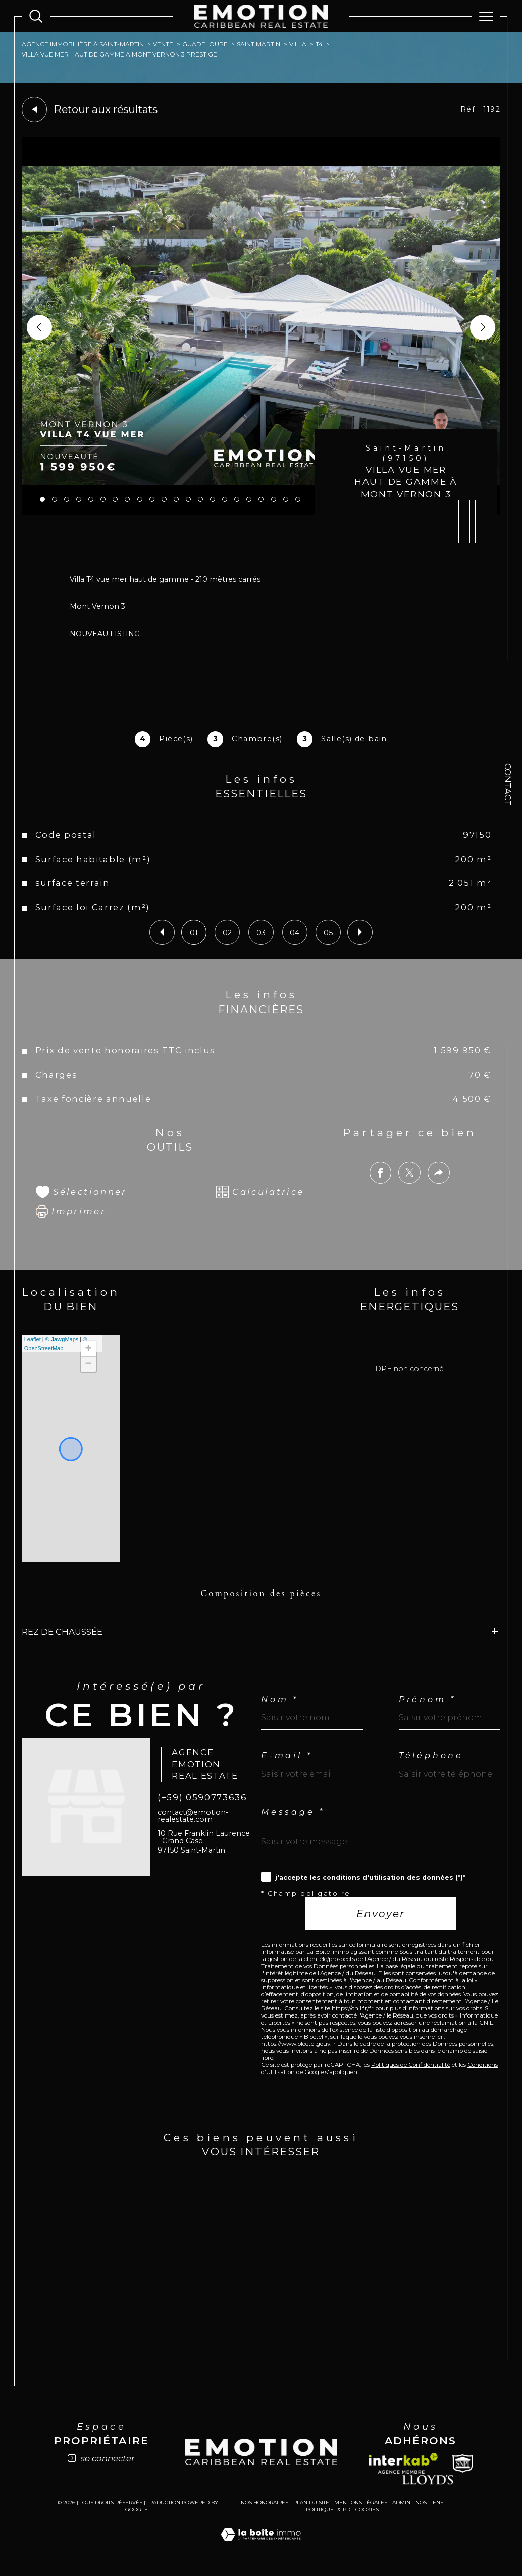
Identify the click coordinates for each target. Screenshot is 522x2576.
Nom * (279, 1700)
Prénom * (427, 1700)
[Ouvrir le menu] (486, 16)
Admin (401, 2502)
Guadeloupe (205, 44)
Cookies (367, 2510)
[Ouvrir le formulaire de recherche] (36, 16)
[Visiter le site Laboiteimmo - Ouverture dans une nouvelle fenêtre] (261, 2545)
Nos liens (429, 2502)
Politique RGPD (328, 2509)
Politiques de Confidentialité (410, 2064)
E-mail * (286, 1756)
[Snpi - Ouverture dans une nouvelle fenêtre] (462, 2463)
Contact (508, 784)
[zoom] (261, 512)
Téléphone (431, 1756)
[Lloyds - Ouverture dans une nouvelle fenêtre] (428, 2479)
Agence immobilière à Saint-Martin (83, 44)
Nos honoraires (264, 2502)
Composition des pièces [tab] (261, 1593)
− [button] (88, 1364)
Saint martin (258, 44)
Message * (293, 1812)
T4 (319, 44)
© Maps (62, 1339)
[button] (482, 327)
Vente (163, 44)
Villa (297, 44)
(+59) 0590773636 (202, 1797)
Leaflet (32, 1339)
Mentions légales (360, 2502)
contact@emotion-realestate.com (193, 1816)
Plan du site (311, 2502)
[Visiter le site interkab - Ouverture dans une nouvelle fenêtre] (403, 2463)
